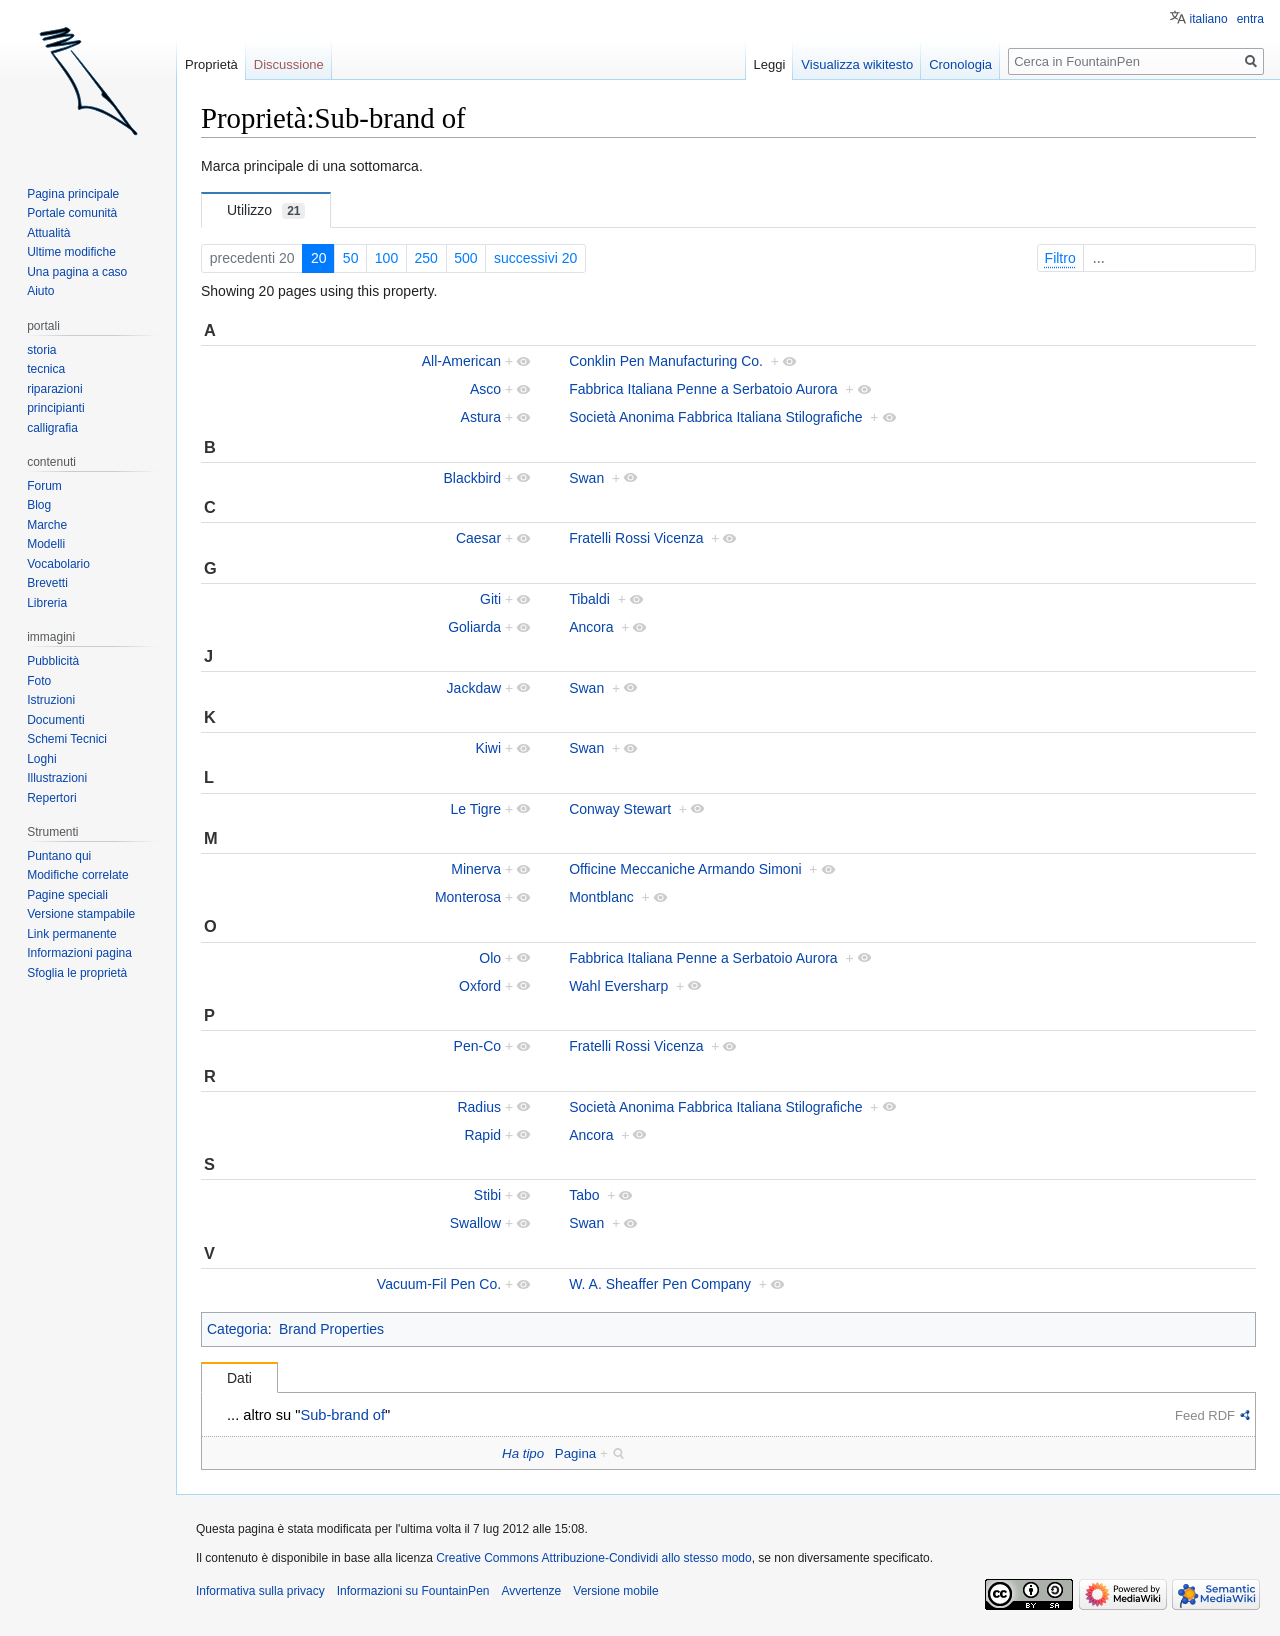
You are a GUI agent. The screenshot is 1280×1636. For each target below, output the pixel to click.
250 (426, 258)
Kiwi (488, 748)
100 (386, 258)
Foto (39, 681)
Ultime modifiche (71, 252)
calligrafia (52, 428)
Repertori (51, 798)
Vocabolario (58, 564)
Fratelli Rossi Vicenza (636, 538)
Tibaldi (589, 599)
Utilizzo (266, 210)
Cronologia (960, 64)
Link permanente (71, 934)
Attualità (48, 233)
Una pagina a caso (77, 272)
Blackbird (472, 478)
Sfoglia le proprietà (77, 973)
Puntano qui (59, 856)
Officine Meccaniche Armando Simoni (685, 869)
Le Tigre (475, 809)
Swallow (475, 1223)
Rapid (482, 1135)
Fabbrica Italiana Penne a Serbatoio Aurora (703, 389)
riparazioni (54, 389)
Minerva (476, 869)
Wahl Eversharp (618, 986)
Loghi (41, 759)
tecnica (46, 369)
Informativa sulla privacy (260, 1591)
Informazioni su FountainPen (413, 1591)
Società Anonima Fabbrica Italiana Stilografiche (715, 417)
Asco (485, 389)
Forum (44, 486)
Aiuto (40, 291)
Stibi (487, 1195)
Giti (490, 599)
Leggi (770, 64)
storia (41, 350)
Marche (47, 525)
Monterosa (468, 897)
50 (351, 258)
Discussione (289, 64)
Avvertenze (531, 1591)
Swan (586, 478)
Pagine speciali (67, 895)
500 (465, 258)
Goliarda (474, 627)
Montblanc (601, 897)
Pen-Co (477, 1046)
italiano (1209, 19)
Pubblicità (53, 661)
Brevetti (47, 583)
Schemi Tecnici (67, 739)
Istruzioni (51, 700)
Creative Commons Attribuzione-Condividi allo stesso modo (593, 1558)
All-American (461, 361)
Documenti (55, 720)
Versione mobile (615, 1591)
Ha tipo (523, 1453)
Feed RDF (1205, 1415)
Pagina (575, 1453)
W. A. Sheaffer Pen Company (660, 1284)
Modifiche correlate (77, 875)
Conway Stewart (620, 809)
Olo (490, 958)
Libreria (47, 603)
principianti (55, 408)
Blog (39, 505)
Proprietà (211, 64)
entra (1250, 19)
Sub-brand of (342, 1415)
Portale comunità (72, 213)
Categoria (237, 1329)
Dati (239, 1378)
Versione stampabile (81, 914)
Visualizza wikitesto (857, 64)
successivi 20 (535, 258)
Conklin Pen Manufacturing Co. (666, 361)
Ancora (591, 627)
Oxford (480, 986)
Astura (481, 417)
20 (319, 258)
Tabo (584, 1195)
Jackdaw (474, 688)
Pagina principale (73, 194)
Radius (479, 1107)
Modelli (46, 544)
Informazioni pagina (79, 953)
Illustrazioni (57, 778)
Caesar (478, 538)
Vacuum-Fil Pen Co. (439, 1284)
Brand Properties (331, 1329)
